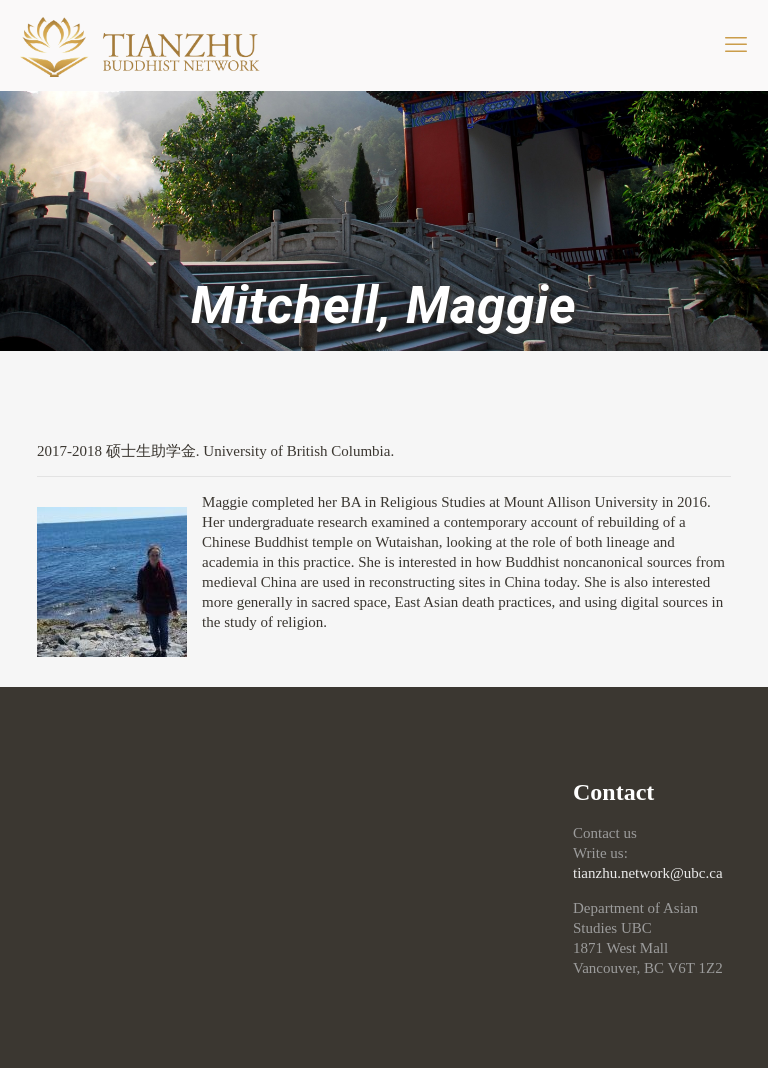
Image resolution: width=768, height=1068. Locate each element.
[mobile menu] (736, 45)
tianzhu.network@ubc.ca (648, 873)
